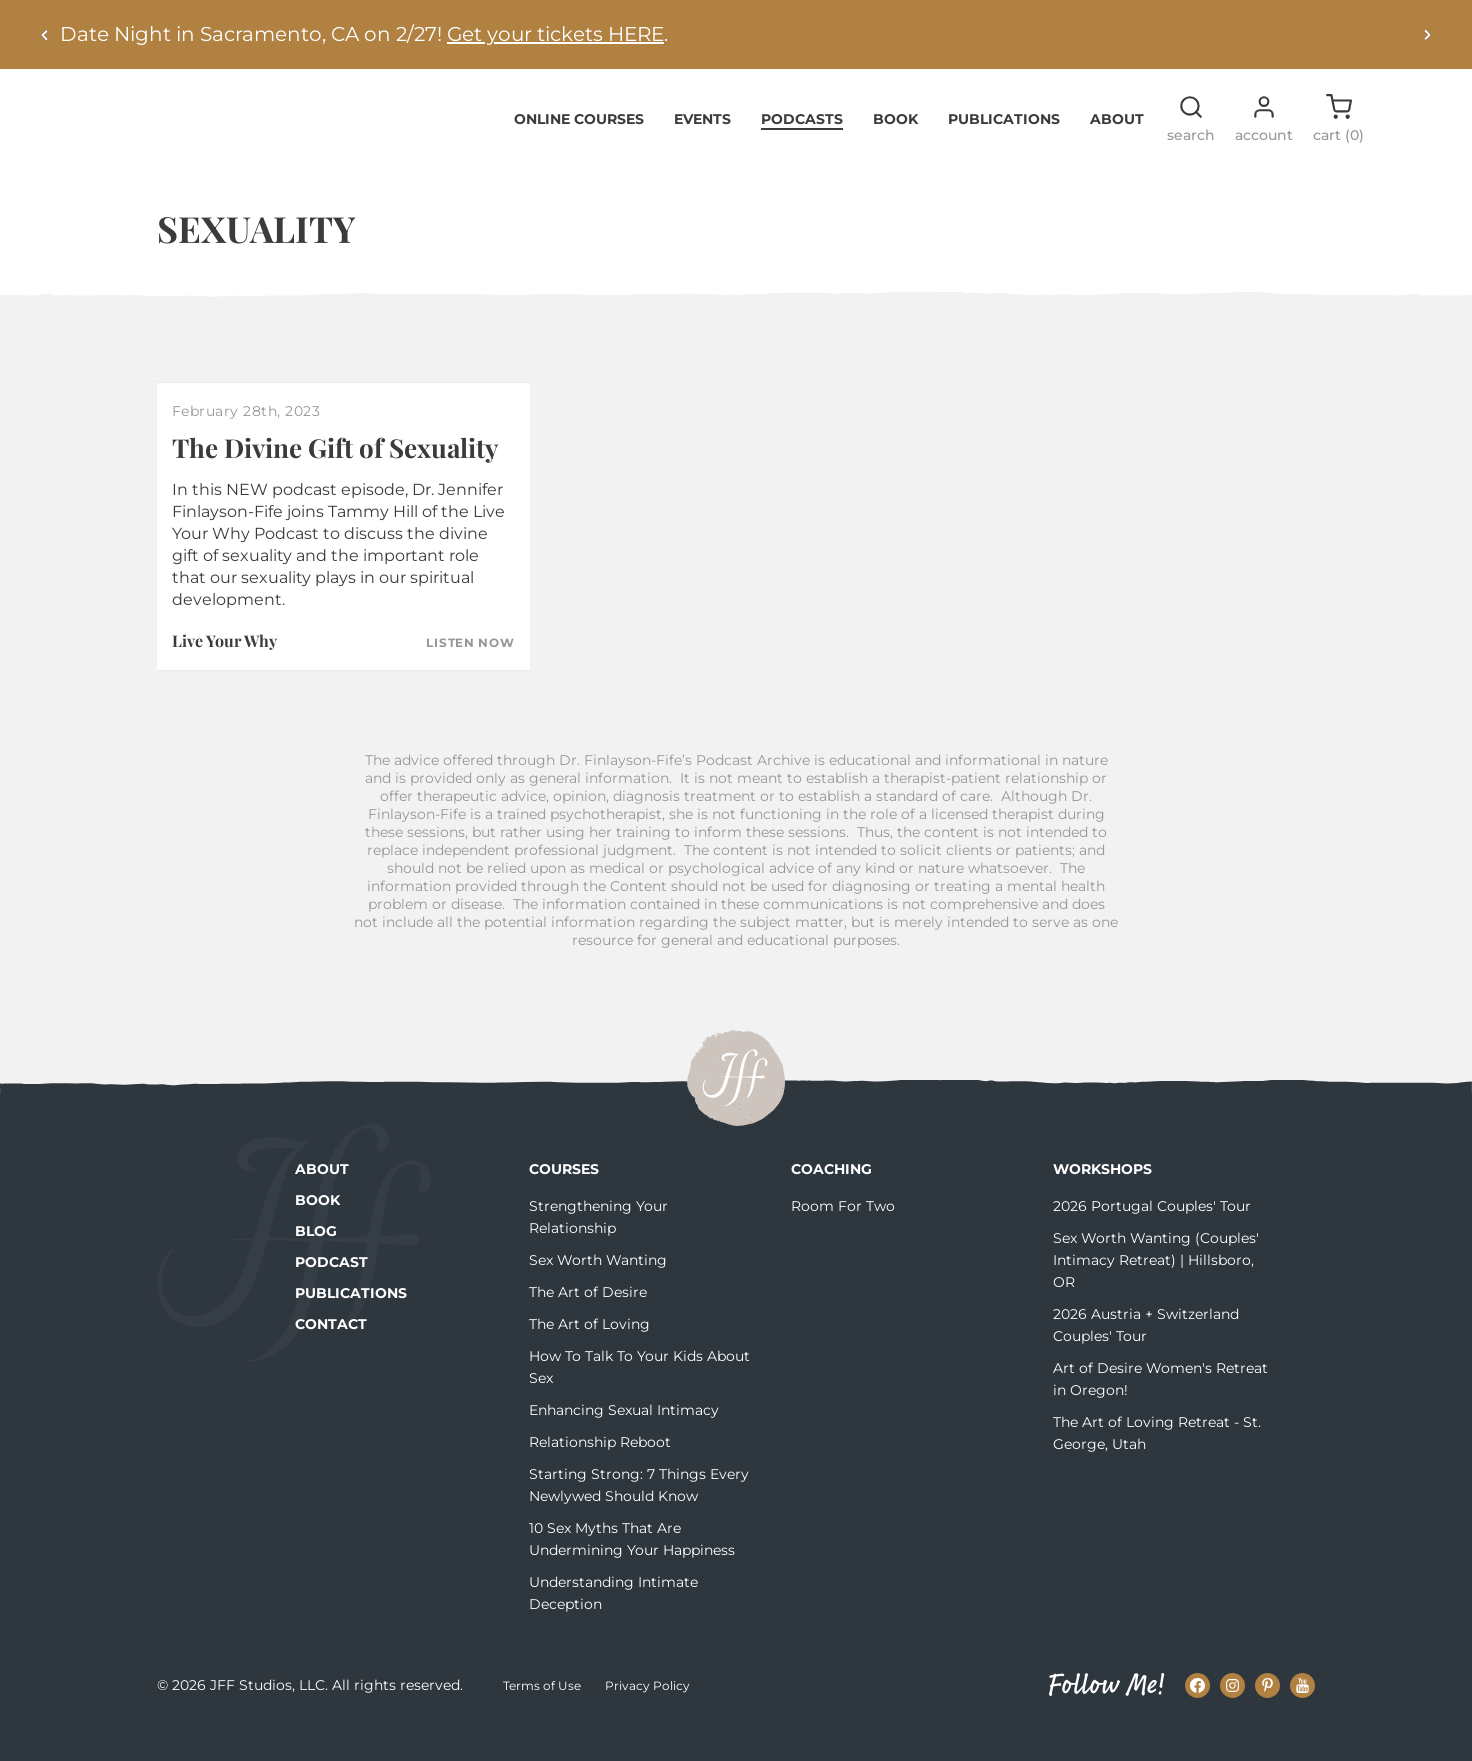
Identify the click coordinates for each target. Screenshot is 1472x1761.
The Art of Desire (588, 1323)
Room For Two (843, 1237)
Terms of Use (542, 1715)
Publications (1004, 149)
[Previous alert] (45, 34)
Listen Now (470, 674)
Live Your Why (224, 671)
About (1117, 149)
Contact (331, 1355)
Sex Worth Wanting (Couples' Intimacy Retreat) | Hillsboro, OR (1156, 1291)
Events (702, 149)
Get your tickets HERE (555, 34)
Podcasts (802, 149)
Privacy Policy (647, 1715)
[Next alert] (1427, 34)
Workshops (1102, 1200)
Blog (316, 1262)
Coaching (831, 1200)
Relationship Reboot (600, 1473)
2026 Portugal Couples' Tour (1152, 1237)
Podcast (331, 1293)
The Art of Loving (589, 1355)
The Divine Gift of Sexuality (335, 477)
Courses (564, 1200)
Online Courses (579, 149)
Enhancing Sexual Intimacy (624, 1441)
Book (895, 149)
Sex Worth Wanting (598, 1291)
